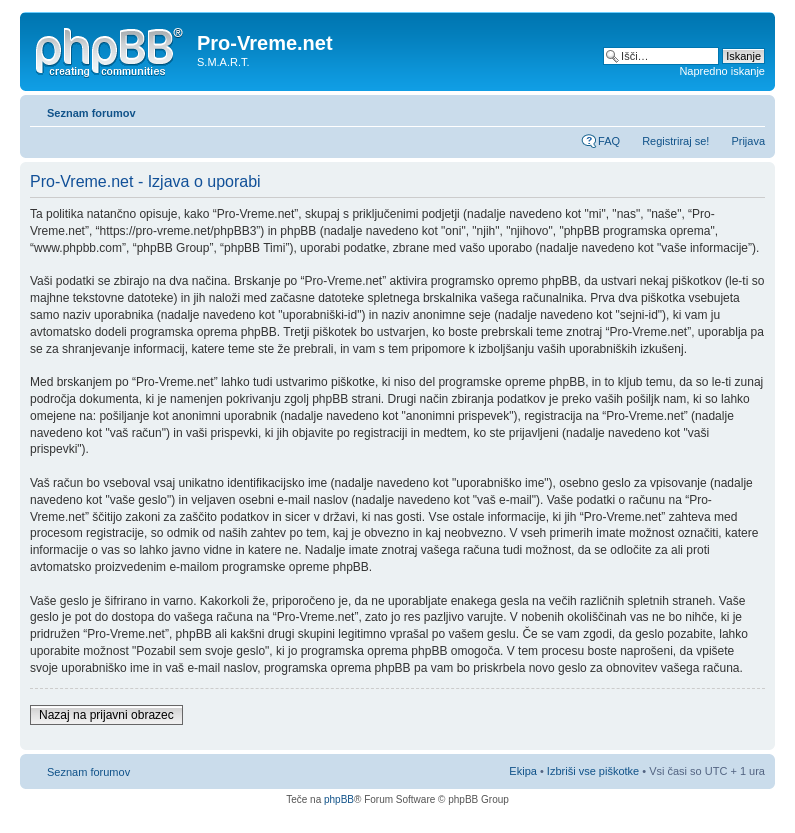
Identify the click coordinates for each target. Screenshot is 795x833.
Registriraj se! (675, 141)
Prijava (748, 141)
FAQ (609, 141)
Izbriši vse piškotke (594, 771)
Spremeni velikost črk (750, 109)
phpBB (339, 799)
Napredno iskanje (722, 71)
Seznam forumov (91, 113)
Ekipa (523, 771)
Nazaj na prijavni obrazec (106, 715)
